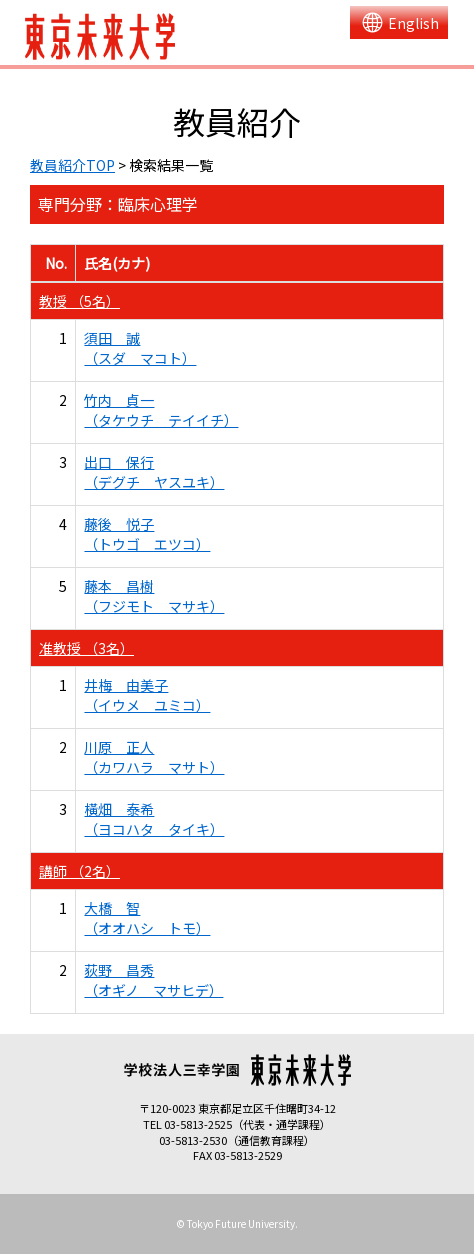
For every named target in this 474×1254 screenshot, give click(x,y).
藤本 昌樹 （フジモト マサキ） (154, 596)
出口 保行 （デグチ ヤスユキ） (154, 472)
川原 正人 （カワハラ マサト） (154, 757)
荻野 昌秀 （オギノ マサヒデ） (153, 980)
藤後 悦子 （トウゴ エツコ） (147, 534)
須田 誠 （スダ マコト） (140, 348)
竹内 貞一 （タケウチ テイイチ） (161, 410)
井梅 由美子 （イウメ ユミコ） (147, 695)
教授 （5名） (79, 301)
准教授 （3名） (86, 648)
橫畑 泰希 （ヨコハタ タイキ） (154, 819)
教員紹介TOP (72, 165)
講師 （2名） (79, 871)
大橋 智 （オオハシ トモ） (147, 918)
